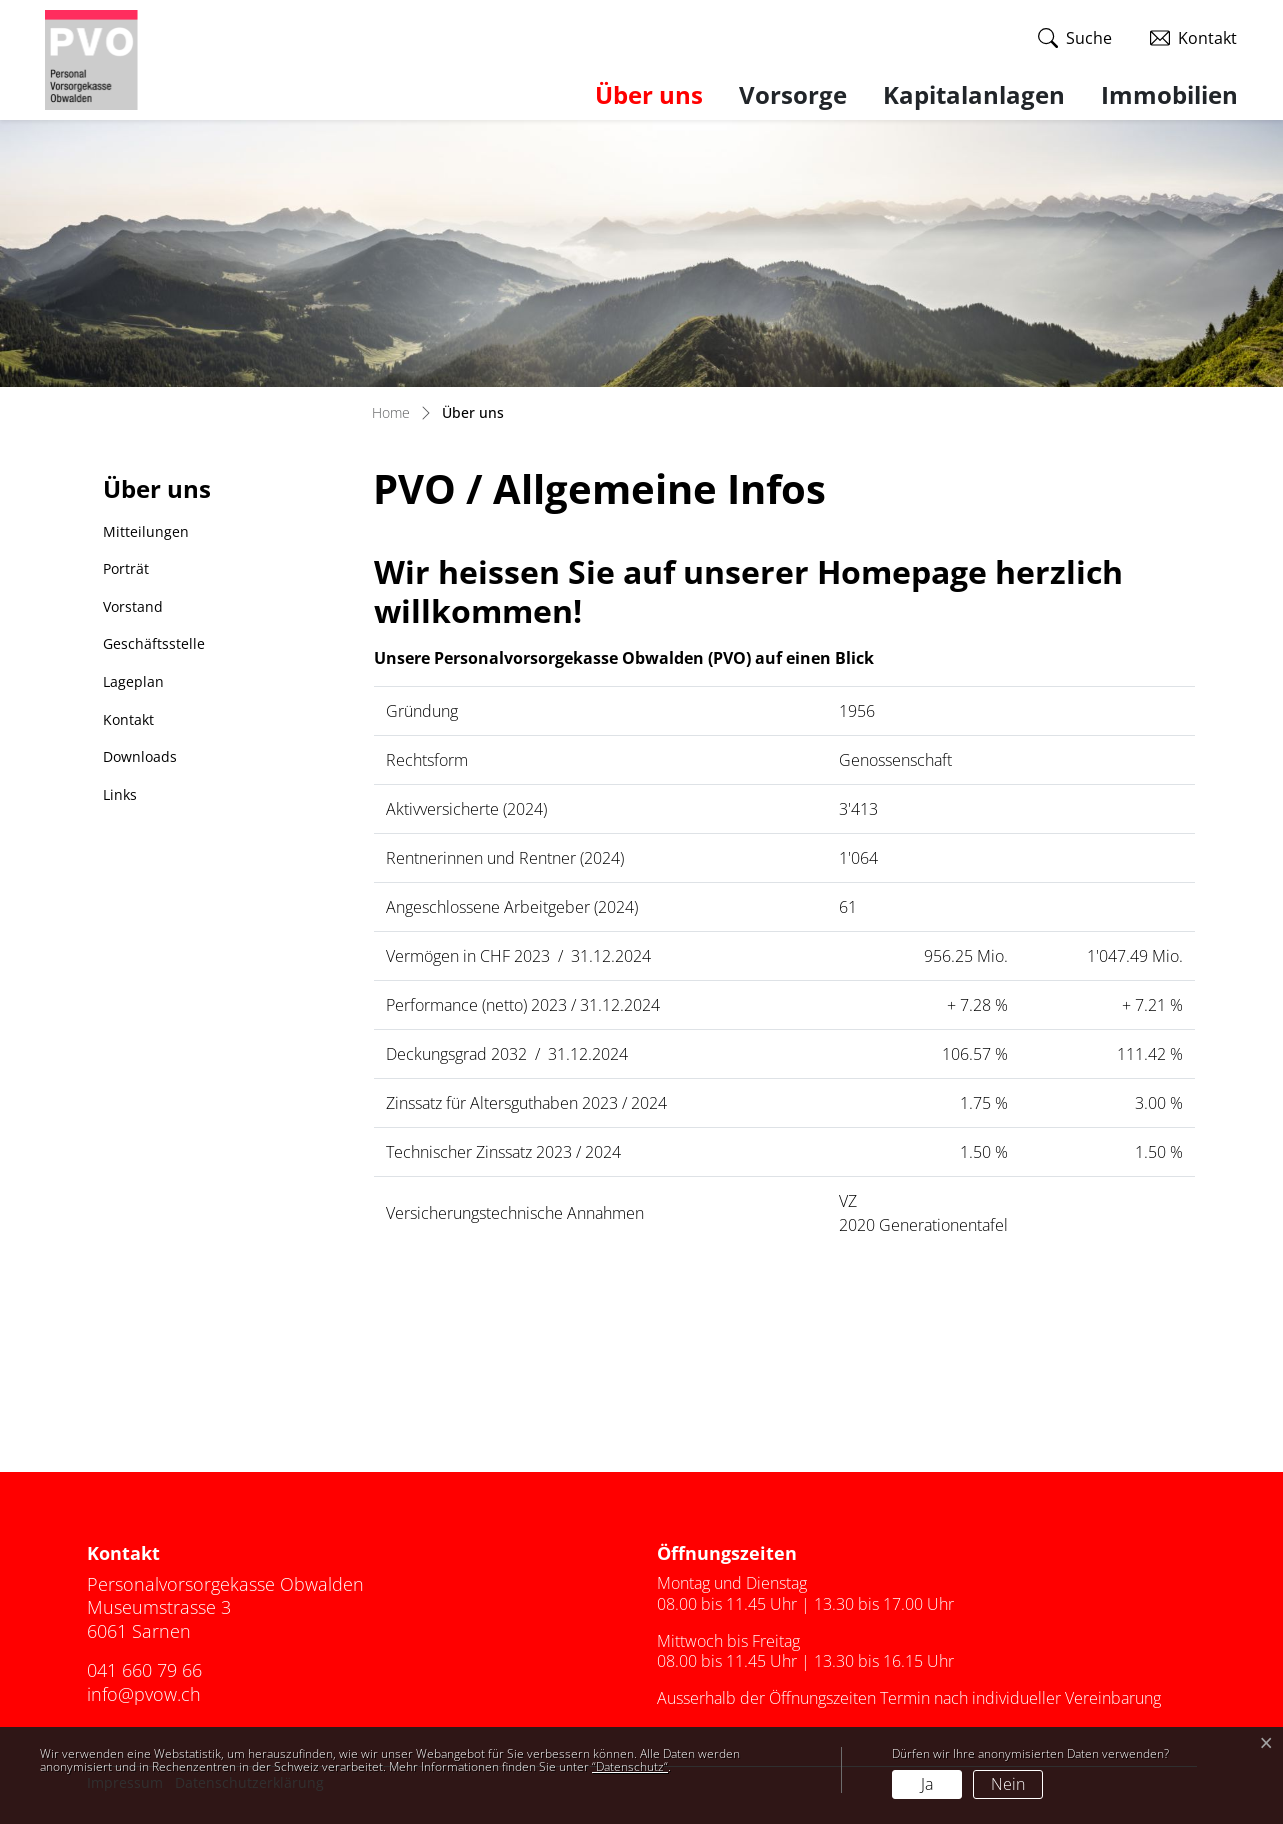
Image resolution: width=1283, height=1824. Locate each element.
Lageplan (133, 681)
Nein (1008, 1784)
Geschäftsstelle (154, 643)
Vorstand (133, 606)
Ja (927, 1784)
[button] (1075, 38)
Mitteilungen (146, 531)
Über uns (658, 94)
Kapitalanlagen (974, 94)
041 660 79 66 (144, 1670)
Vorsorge (793, 94)
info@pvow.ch (144, 1694)
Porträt (126, 568)
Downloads (140, 756)
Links (120, 794)
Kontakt (128, 719)
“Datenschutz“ (630, 1766)
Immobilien (1169, 94)
